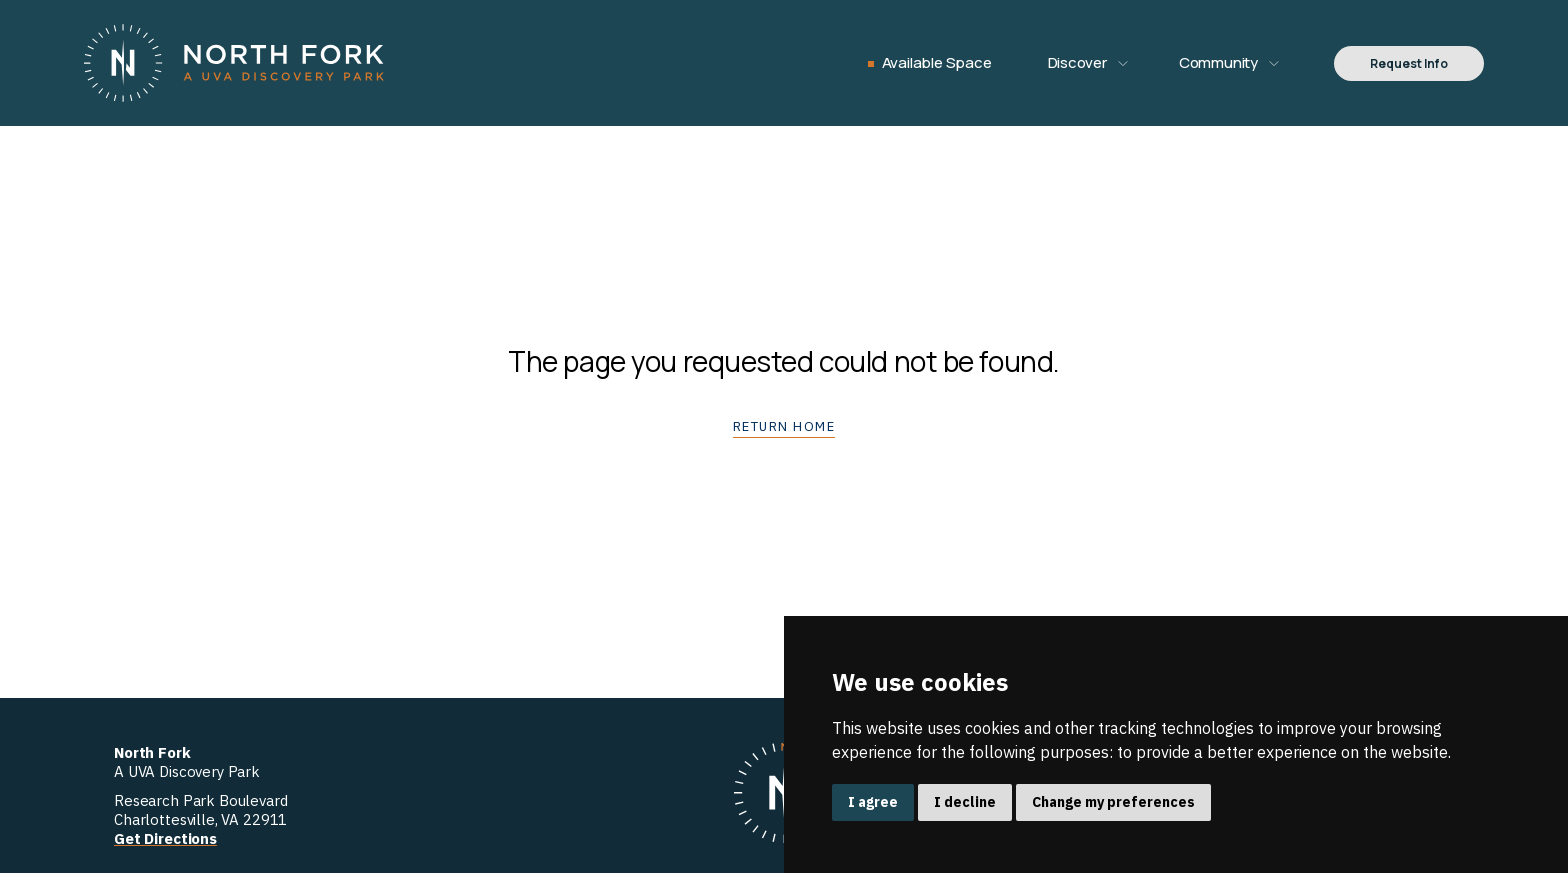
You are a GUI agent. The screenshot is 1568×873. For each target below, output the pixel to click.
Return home (784, 426)
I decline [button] (965, 802)
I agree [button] (873, 802)
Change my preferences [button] (1113, 802)
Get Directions (165, 838)
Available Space (937, 62)
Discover (1077, 62)
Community (1218, 62)
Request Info (1409, 63)
